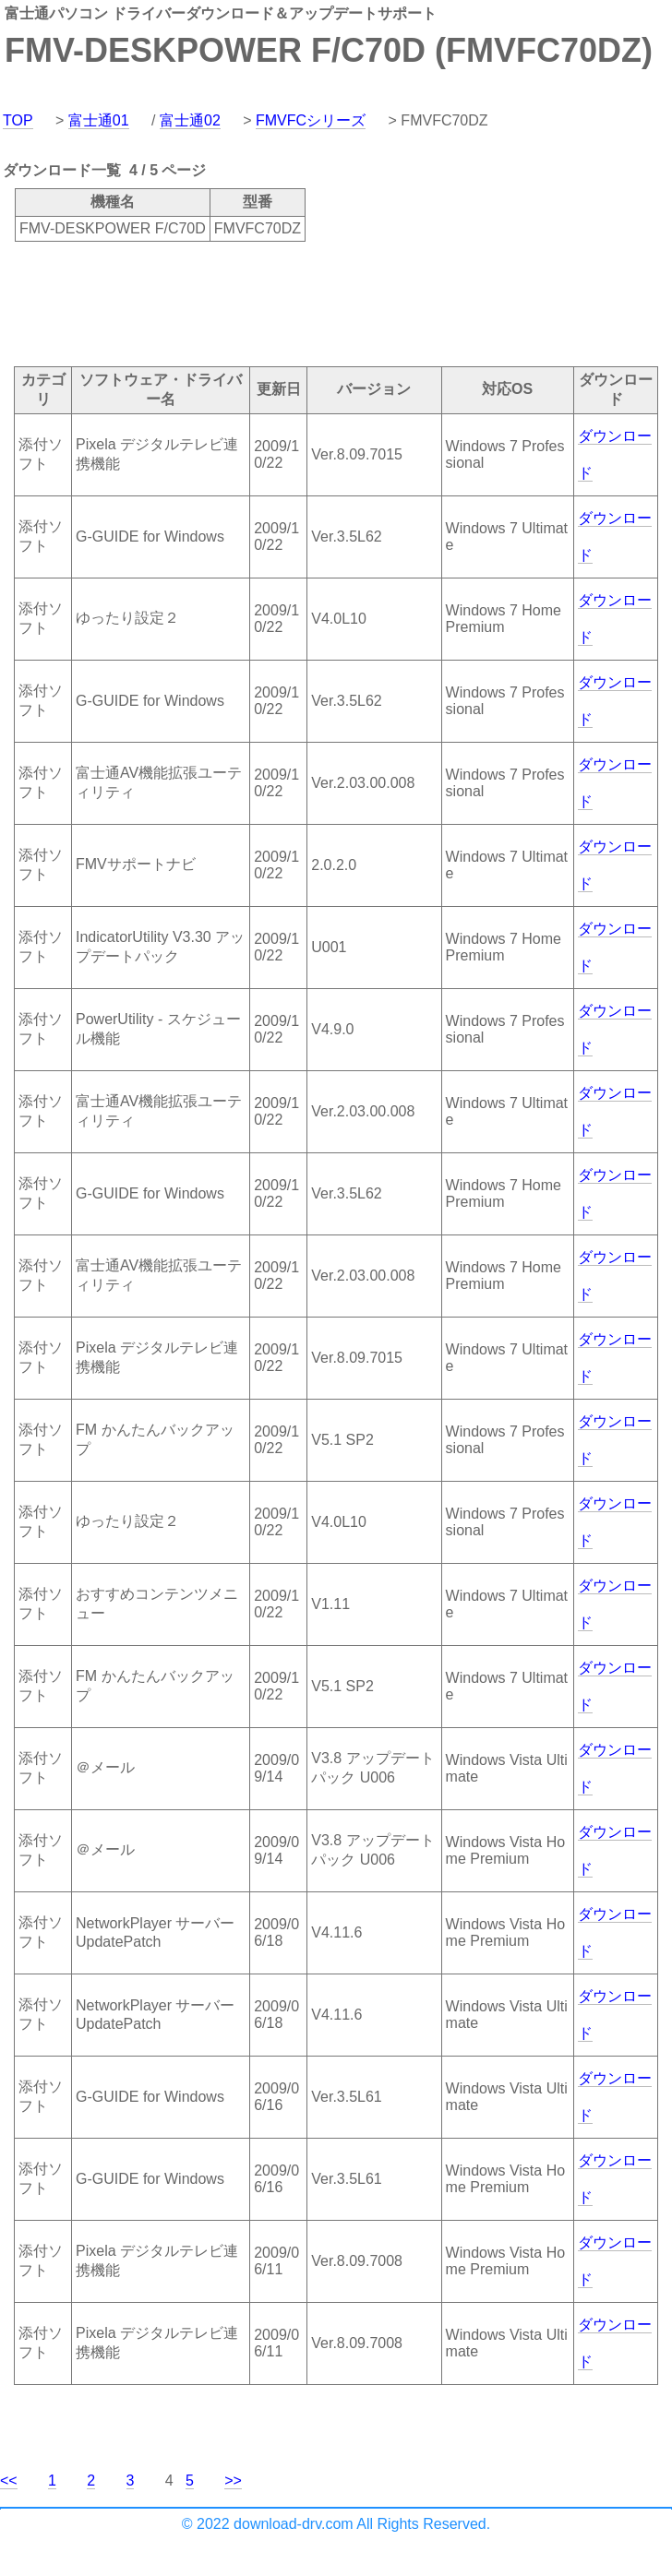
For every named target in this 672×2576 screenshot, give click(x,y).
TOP (18, 120)
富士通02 (190, 120)
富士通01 (98, 120)
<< (9, 2480)
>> (233, 2480)
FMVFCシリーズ (311, 120)
